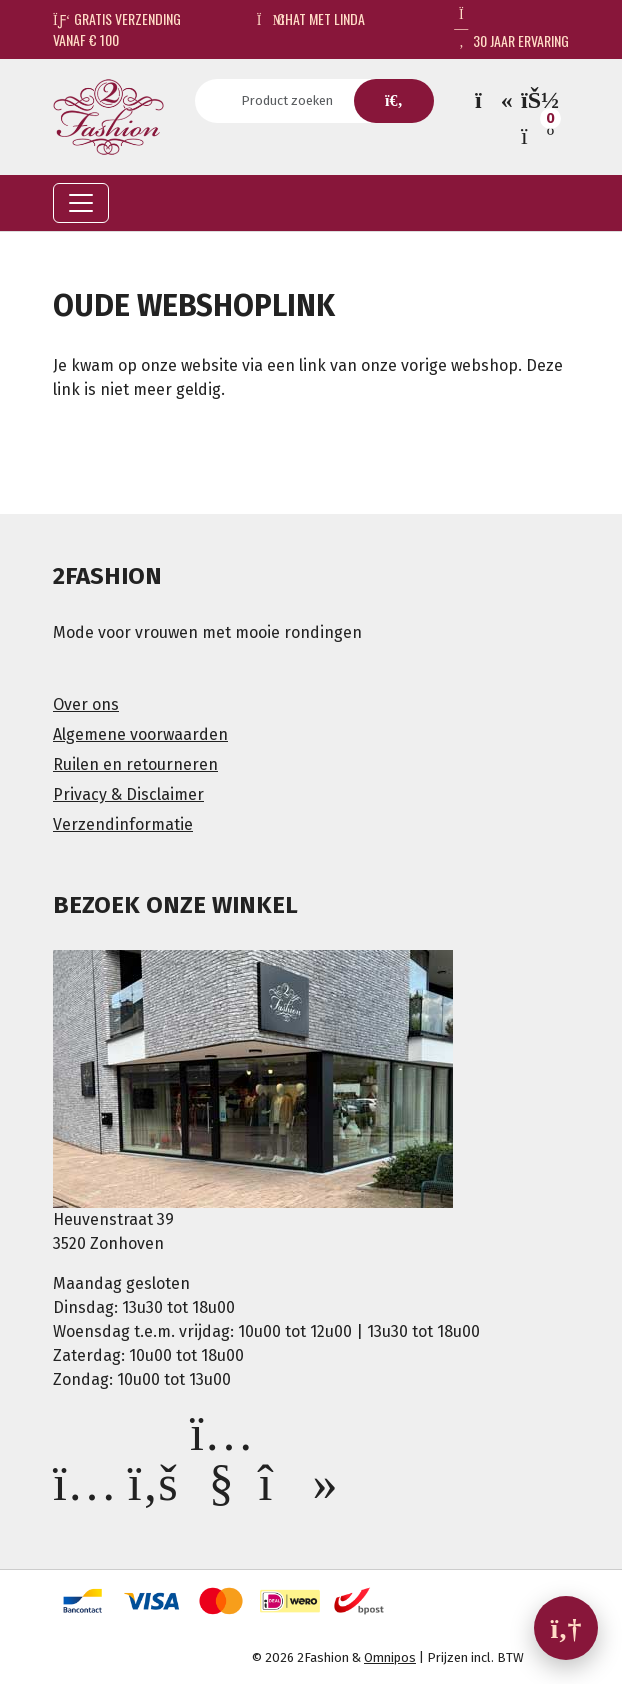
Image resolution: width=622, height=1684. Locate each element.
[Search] (293, 101)
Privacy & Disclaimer (128, 794)
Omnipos (390, 1657)
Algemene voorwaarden (140, 734)
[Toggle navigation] (81, 203)
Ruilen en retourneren (135, 764)
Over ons (86, 704)
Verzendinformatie (123, 824)
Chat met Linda (311, 18)
